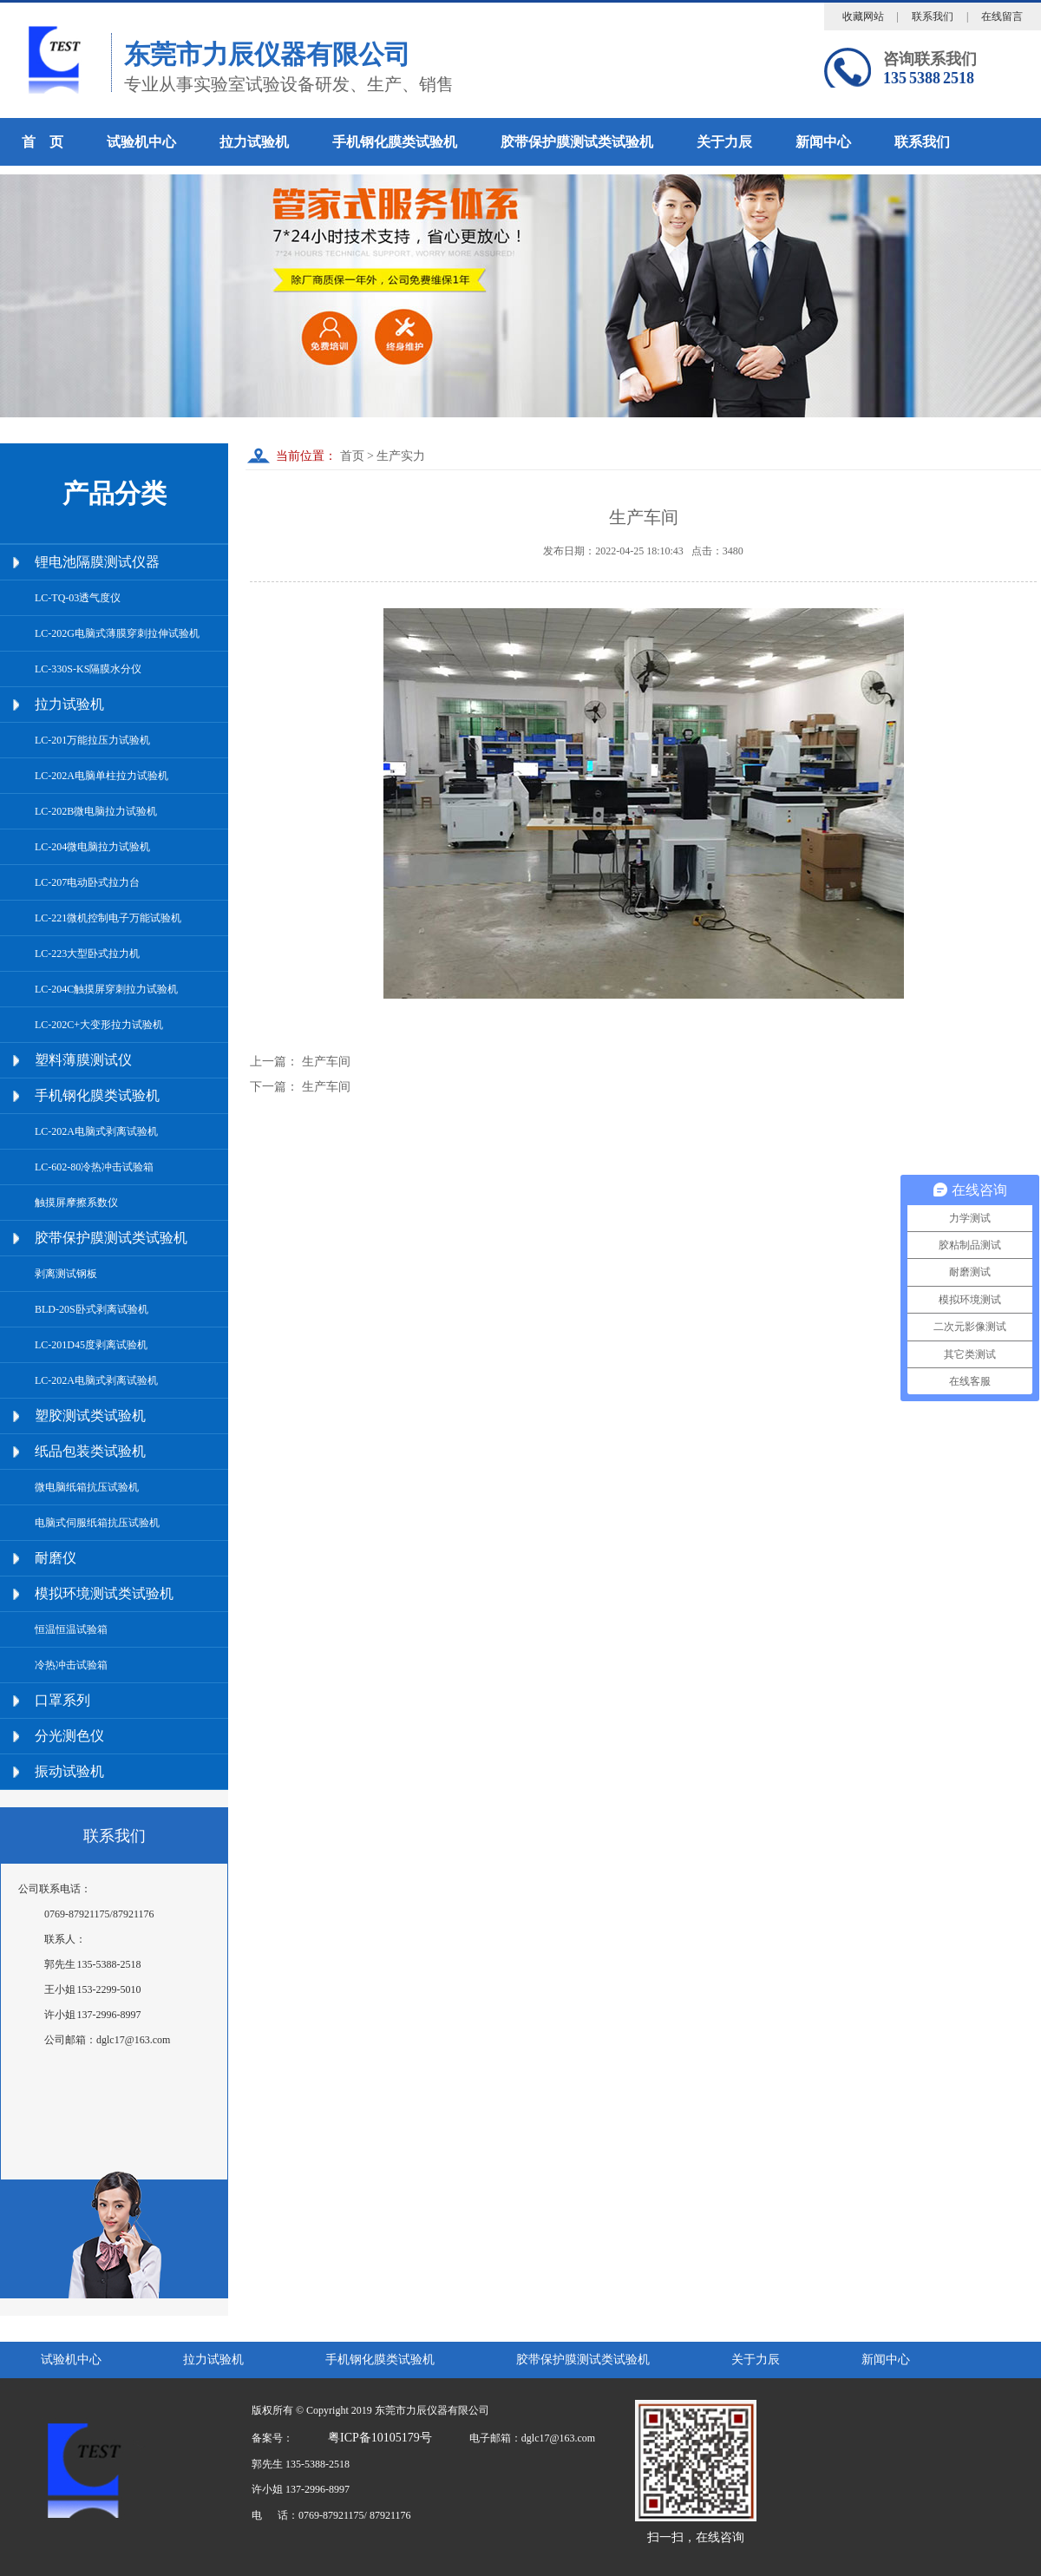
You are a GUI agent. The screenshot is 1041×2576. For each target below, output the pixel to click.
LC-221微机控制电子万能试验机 (108, 918)
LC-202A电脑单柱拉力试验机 (101, 776)
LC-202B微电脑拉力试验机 (96, 811)
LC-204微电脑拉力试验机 (92, 847)
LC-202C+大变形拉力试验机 (99, 1025)
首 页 (42, 141)
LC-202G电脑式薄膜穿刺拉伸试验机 (117, 633)
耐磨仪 (55, 1557)
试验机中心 (141, 141)
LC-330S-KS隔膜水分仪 (88, 669)
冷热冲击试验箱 (71, 1665)
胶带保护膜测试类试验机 (577, 141)
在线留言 (1002, 16)
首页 (350, 455)
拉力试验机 (254, 141)
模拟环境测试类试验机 (104, 1593)
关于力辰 (724, 141)
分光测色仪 (69, 1735)
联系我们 (932, 16)
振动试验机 (69, 1771)
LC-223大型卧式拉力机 (87, 953)
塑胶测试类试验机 (90, 1415)
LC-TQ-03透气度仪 (78, 598)
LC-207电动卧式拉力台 (87, 882)
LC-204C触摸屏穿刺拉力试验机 (106, 989)
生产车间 (326, 1061)
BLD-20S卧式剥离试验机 (91, 1309)
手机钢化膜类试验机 (394, 141)
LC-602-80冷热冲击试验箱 (94, 1167)
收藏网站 (863, 16)
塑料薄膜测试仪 (83, 1059)
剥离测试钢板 (66, 1274)
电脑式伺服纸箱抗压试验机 (97, 1523)
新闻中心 (823, 141)
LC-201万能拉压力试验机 (92, 740)
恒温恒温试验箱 (71, 1629)
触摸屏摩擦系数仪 (76, 1202)
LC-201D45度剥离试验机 (91, 1345)
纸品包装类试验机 (90, 1451)
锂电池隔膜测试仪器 (97, 561)
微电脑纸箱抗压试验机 (87, 1487)
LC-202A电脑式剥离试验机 (96, 1131)
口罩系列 (62, 1700)
